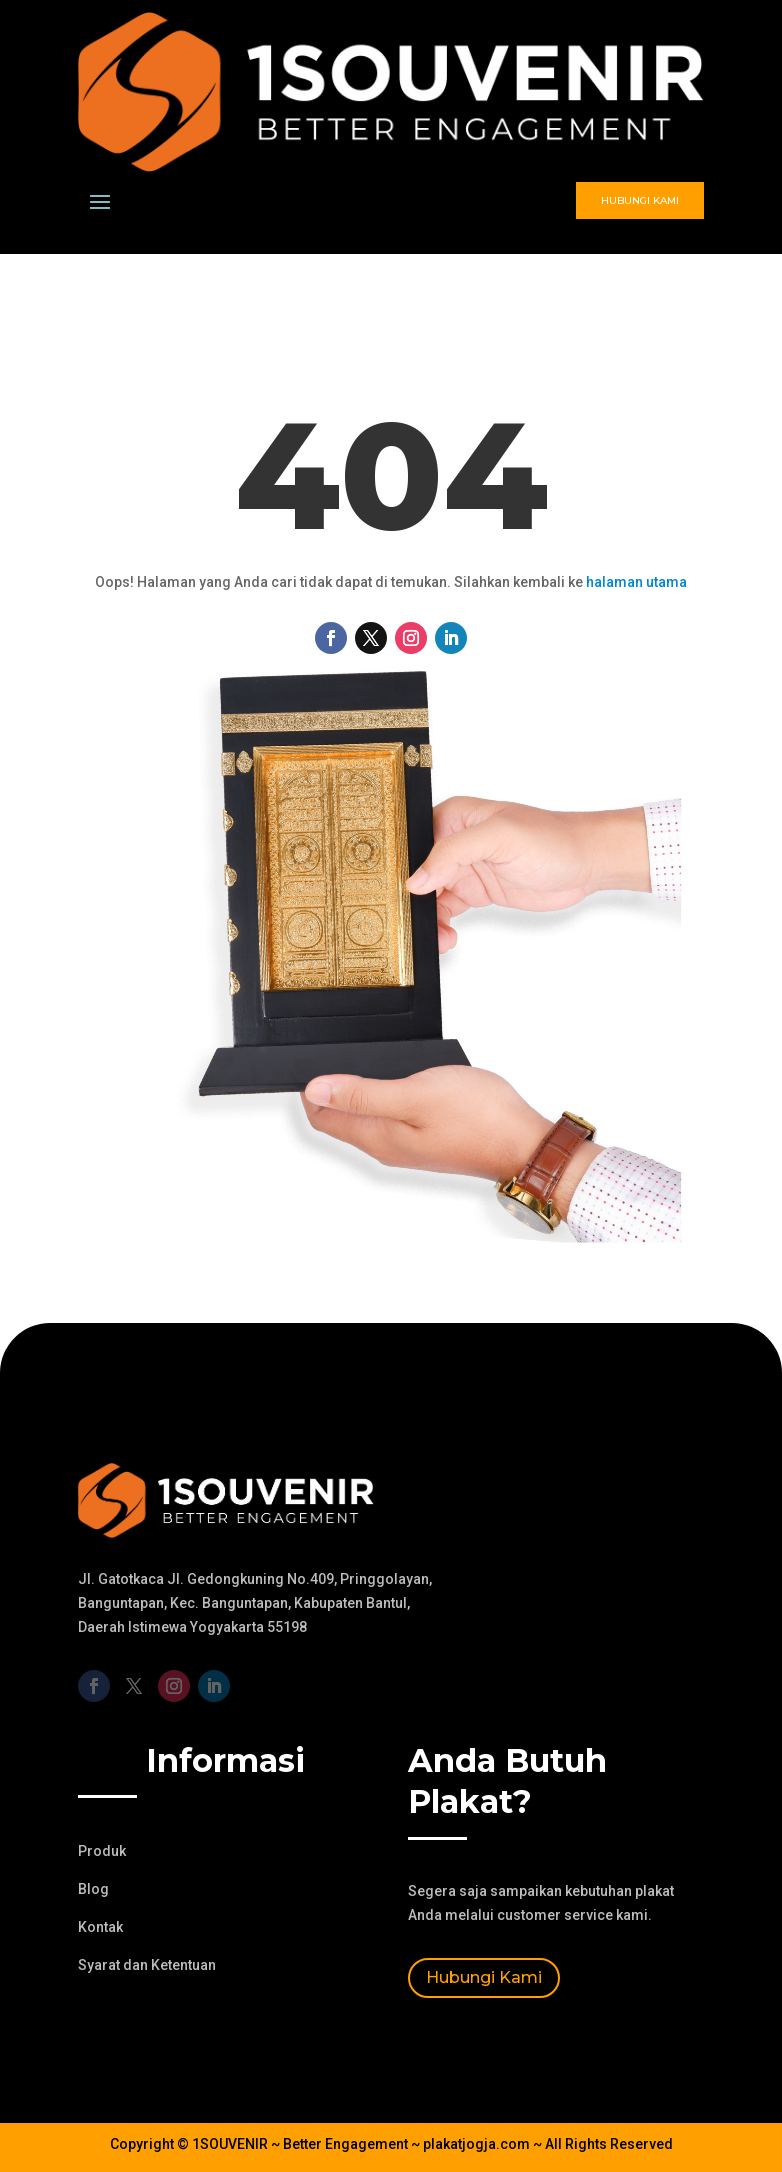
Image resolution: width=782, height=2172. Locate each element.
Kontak (100, 1927)
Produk (102, 1851)
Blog (93, 1889)
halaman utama (636, 582)
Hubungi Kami (640, 200)
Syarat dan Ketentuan (147, 1965)
